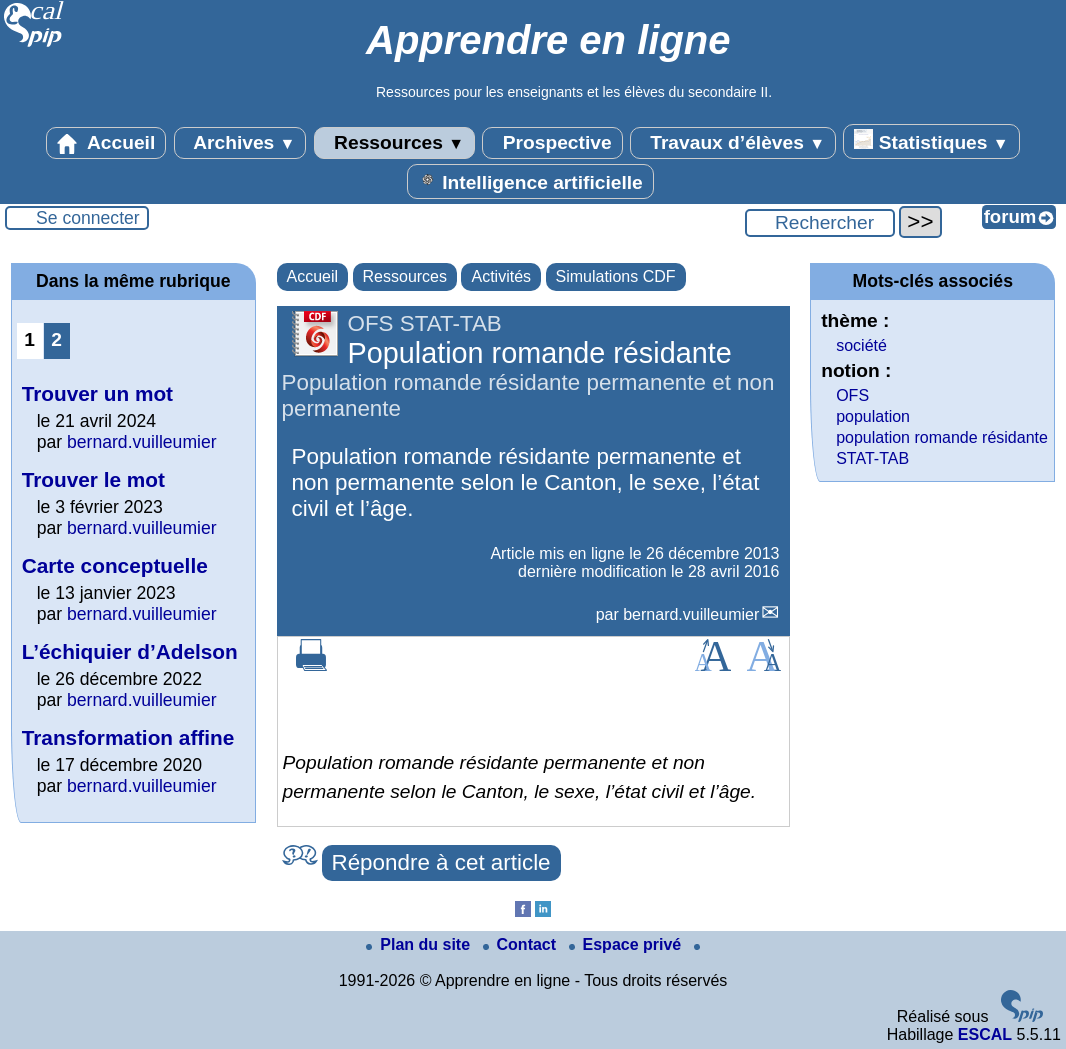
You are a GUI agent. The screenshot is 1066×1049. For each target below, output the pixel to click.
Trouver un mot (97, 393)
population (873, 416)
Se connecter (88, 218)
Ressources (394, 143)
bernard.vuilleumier (691, 614)
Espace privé (627, 944)
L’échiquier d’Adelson (130, 651)
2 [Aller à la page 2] (56, 339)
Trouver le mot (93, 479)
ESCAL (985, 1034)
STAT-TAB (872, 458)
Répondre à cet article (441, 862)
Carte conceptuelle (115, 565)
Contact (522, 944)
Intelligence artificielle (530, 181)
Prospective (552, 143)
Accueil (106, 143)
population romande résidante (942, 437)
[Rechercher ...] (820, 223)
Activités (501, 276)
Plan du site (420, 944)
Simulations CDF (616, 276)
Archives (240, 143)
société (861, 345)
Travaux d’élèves (733, 143)
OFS (852, 395)
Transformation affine (128, 737)
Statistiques (931, 141)
